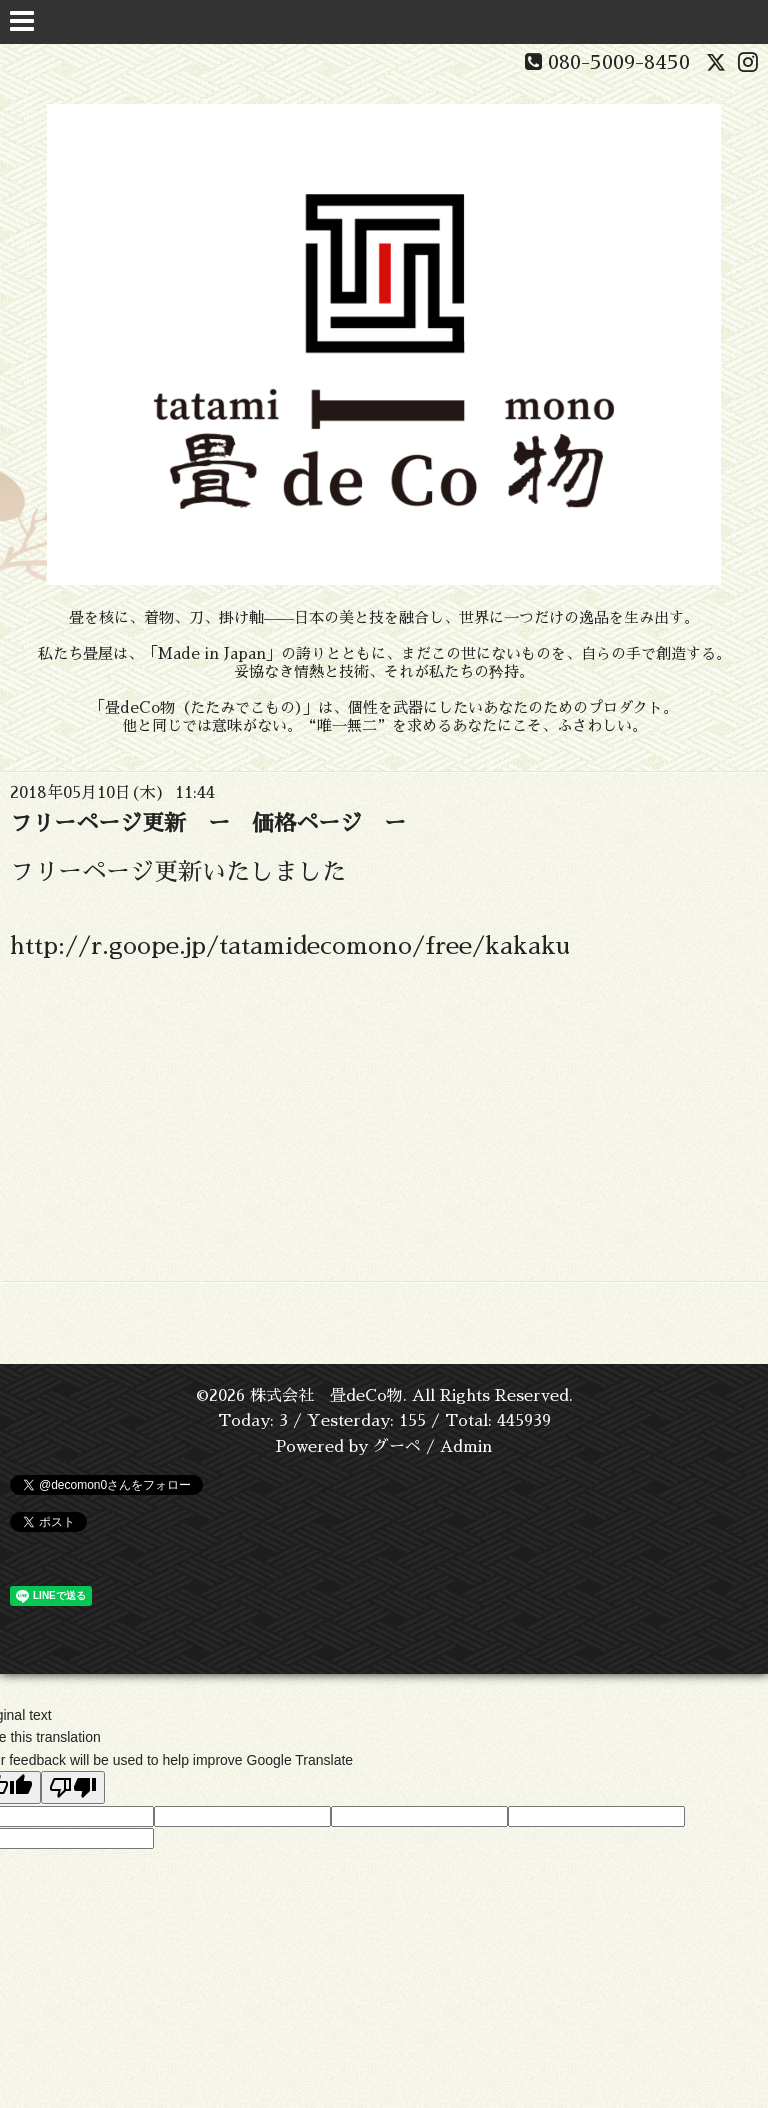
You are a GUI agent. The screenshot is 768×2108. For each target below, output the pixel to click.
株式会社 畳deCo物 (326, 1396)
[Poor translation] (73, 1787)
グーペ (397, 1447)
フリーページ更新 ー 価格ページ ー (208, 824)
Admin (466, 1447)
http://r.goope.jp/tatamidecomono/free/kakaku (290, 946)
